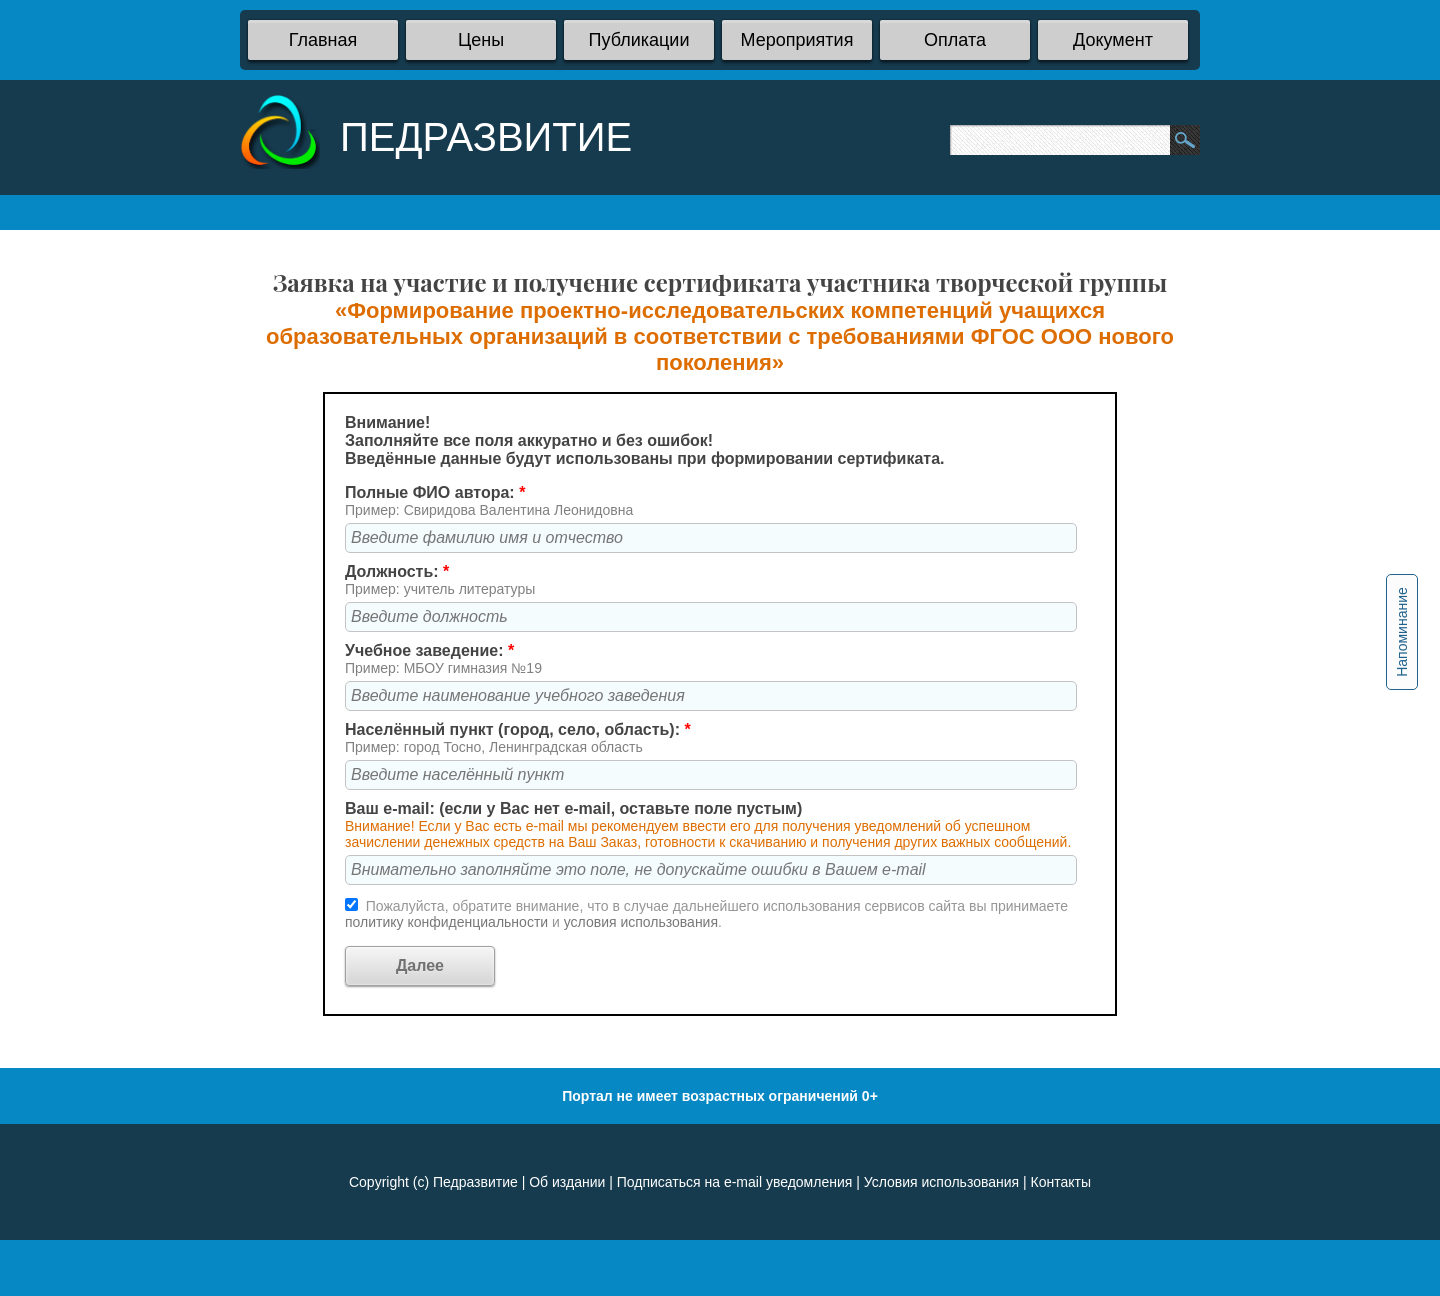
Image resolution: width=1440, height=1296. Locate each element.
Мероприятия (797, 40)
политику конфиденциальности (448, 922)
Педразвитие (475, 1182)
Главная (323, 40)
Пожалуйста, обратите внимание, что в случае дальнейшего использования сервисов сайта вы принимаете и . (706, 914)
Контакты (1061, 1182)
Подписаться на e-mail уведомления (735, 1182)
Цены (481, 40)
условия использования (641, 922)
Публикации (639, 40)
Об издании (567, 1182)
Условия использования (941, 1182)
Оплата (955, 40)
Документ (1113, 40)
